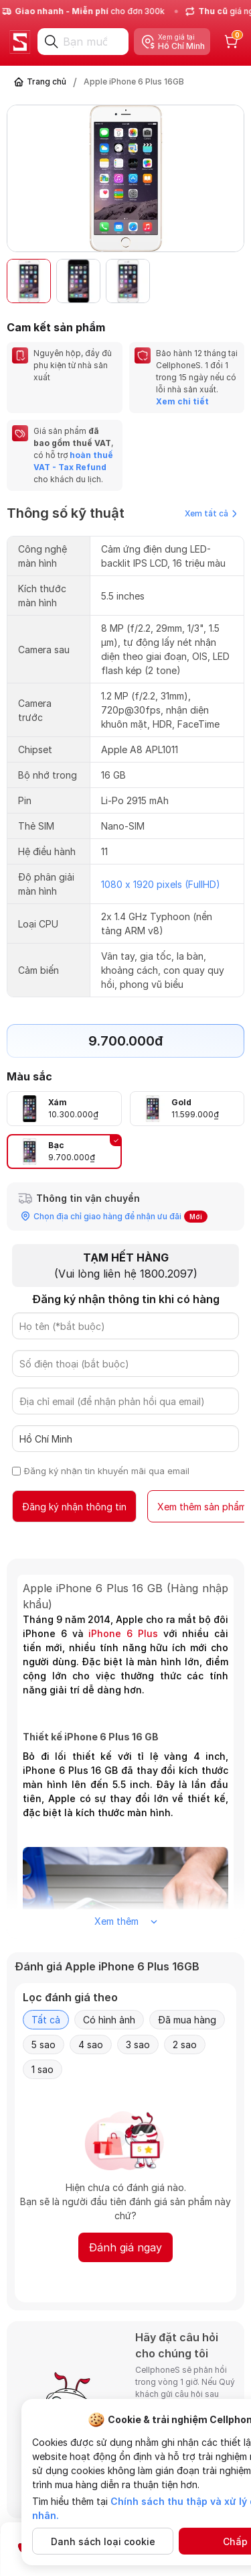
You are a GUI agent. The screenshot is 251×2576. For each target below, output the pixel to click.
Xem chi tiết (182, 401)
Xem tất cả (211, 513)
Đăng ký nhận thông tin (74, 1506)
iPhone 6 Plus (123, 1633)
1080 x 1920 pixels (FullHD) (160, 884)
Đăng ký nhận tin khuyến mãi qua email (106, 1470)
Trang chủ (46, 81)
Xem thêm (125, 1921)
